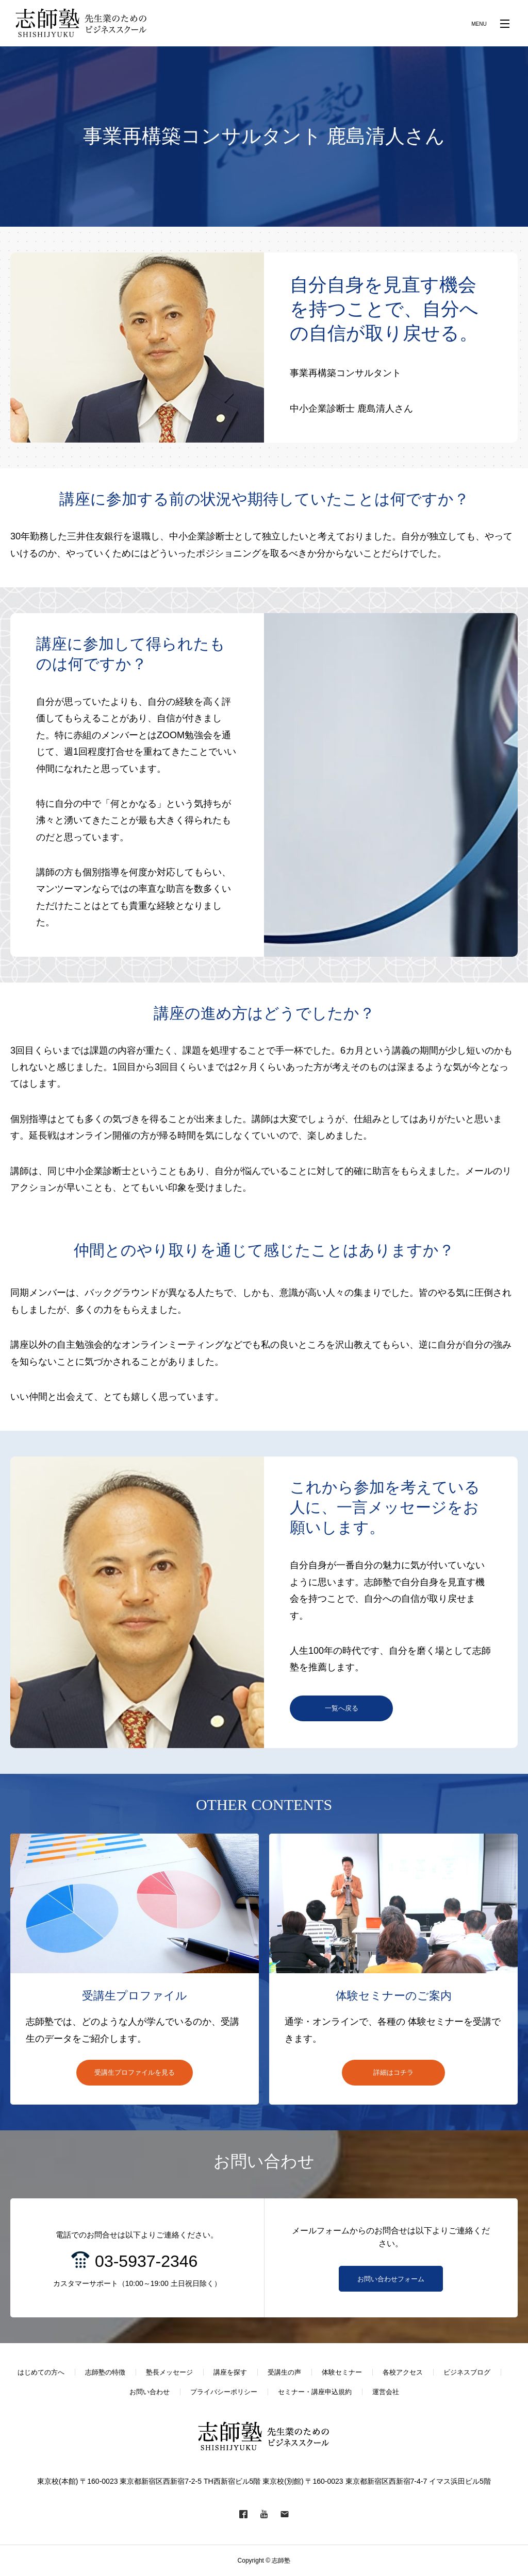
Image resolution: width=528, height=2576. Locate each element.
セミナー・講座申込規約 (315, 2392)
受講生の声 (284, 2372)
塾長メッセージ (169, 2372)
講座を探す (230, 2372)
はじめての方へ (41, 2372)
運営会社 (385, 2392)
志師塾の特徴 (105, 2372)
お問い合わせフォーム (390, 2279)
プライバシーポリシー (223, 2392)
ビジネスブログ (466, 2372)
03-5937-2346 (146, 2261)
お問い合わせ (149, 2392)
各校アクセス (403, 2372)
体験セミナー (342, 2372)
